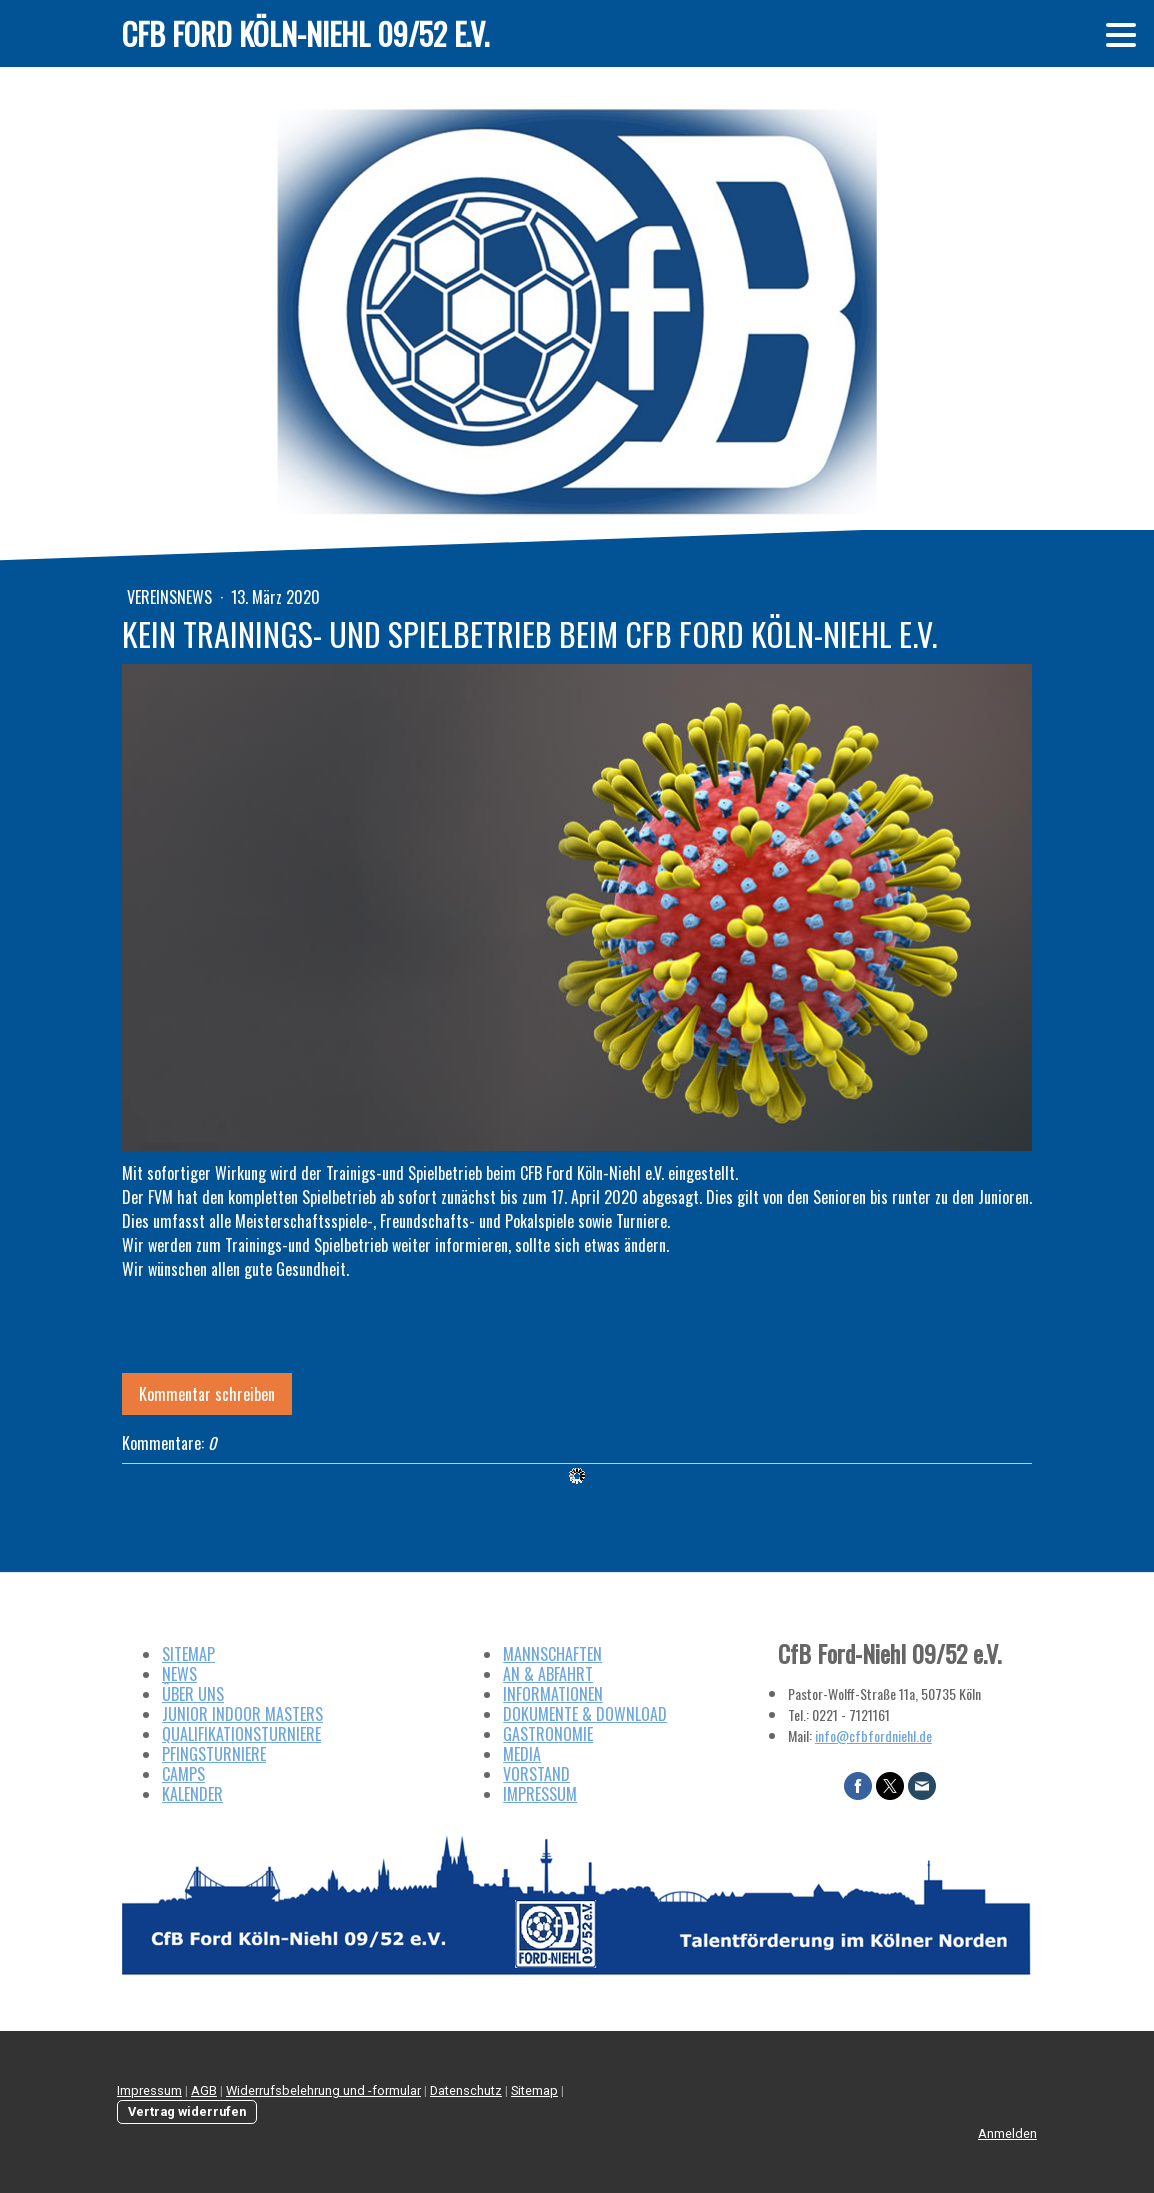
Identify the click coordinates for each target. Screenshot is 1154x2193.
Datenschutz (466, 2090)
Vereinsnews (171, 597)
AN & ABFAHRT (548, 1674)
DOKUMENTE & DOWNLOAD (585, 1714)
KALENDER (192, 1794)
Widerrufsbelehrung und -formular (323, 2090)
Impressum (149, 2090)
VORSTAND (536, 1774)
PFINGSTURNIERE (214, 1754)
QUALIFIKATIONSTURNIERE (241, 1734)
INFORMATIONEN (553, 1694)
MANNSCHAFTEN (552, 1654)
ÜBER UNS (193, 1694)
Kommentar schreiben (207, 1394)
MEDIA (522, 1754)
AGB (204, 2090)
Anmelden (1007, 2133)
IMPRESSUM (540, 1794)
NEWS (179, 1674)
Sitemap (534, 2090)
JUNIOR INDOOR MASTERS (242, 1714)
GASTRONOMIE (548, 1734)
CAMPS (183, 1774)
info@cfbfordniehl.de (873, 1735)
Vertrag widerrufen (187, 2111)
